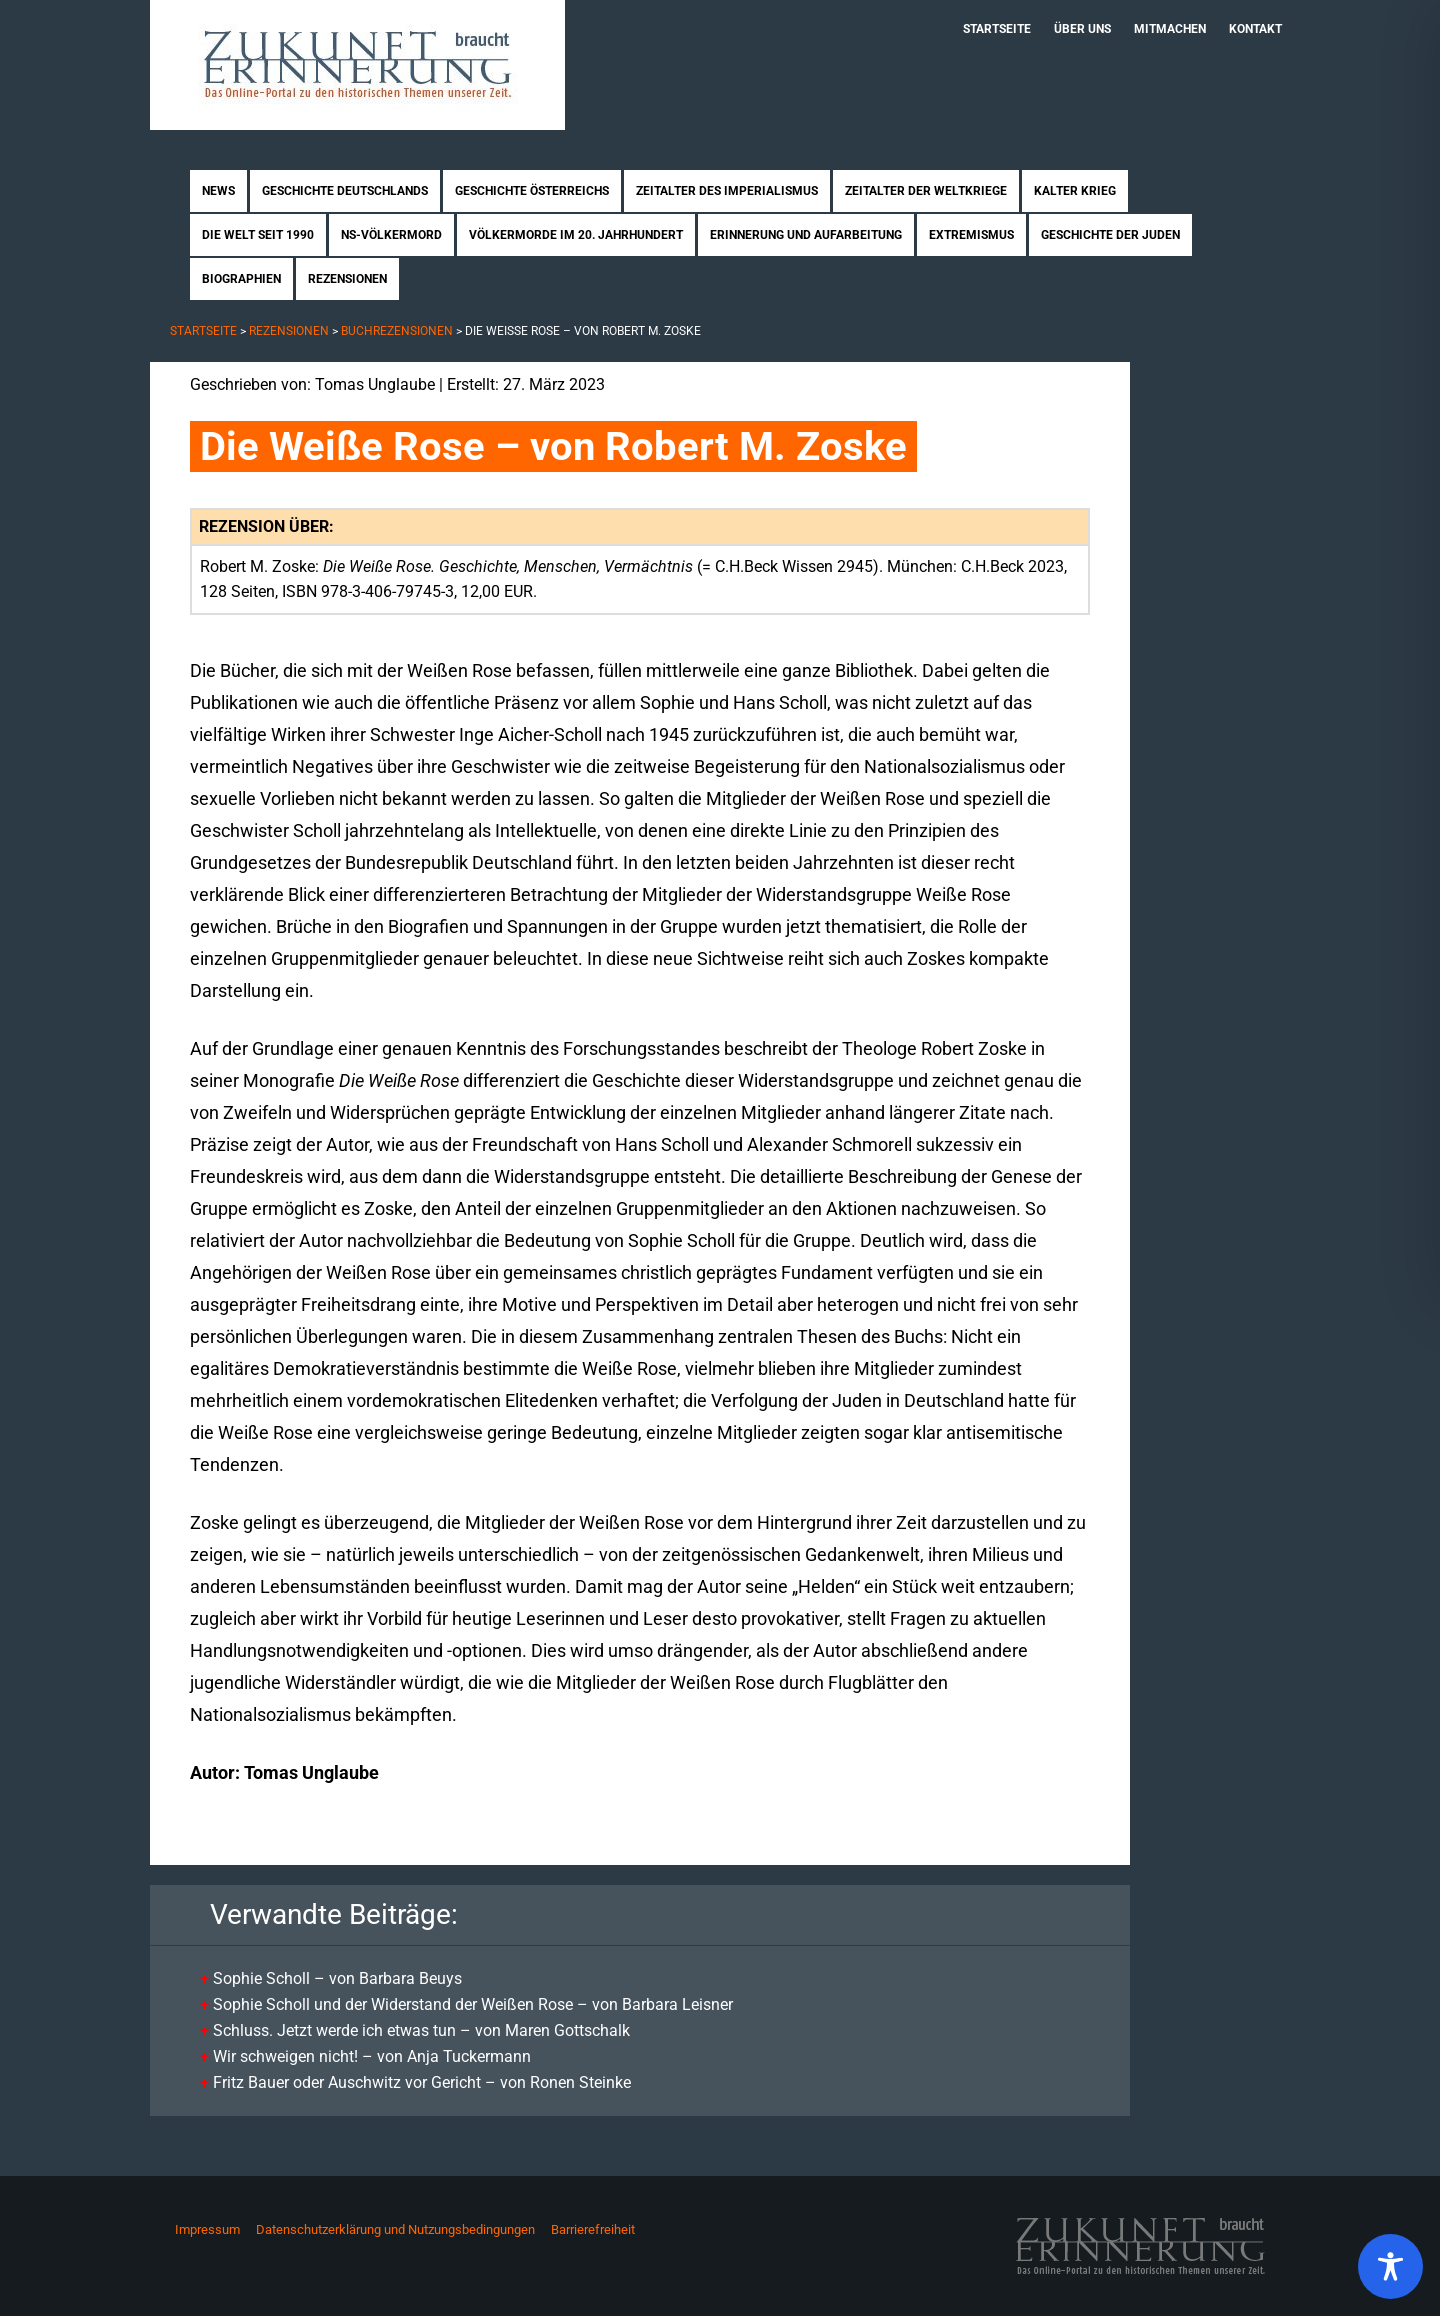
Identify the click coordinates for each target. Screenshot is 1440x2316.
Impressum (207, 2229)
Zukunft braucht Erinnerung (357, 65)
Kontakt (1255, 29)
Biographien (241, 279)
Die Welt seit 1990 (258, 235)
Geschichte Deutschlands (345, 191)
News (218, 191)
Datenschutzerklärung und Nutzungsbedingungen (395, 2229)
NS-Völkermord (391, 235)
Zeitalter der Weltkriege (926, 191)
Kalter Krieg (1075, 191)
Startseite (997, 29)
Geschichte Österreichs (532, 191)
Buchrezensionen (397, 331)
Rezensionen (347, 279)
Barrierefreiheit (593, 2229)
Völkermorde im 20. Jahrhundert (576, 235)
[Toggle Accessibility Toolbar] (1390, 2266)
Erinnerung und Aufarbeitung (806, 235)
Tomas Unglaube (375, 384)
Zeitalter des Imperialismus (727, 191)
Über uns (1082, 29)
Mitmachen (1170, 29)
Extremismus (971, 235)
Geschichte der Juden (1110, 235)
